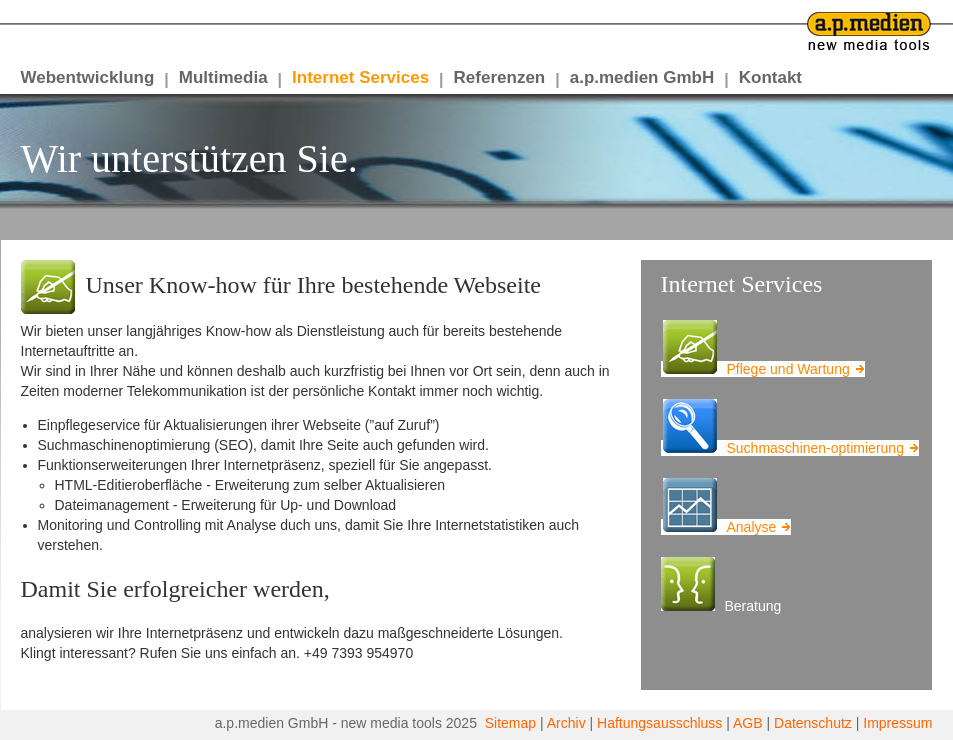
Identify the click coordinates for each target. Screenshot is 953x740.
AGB (748, 723)
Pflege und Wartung (756, 369)
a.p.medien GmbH (642, 77)
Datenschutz (813, 723)
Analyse (720, 527)
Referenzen (500, 77)
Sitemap (510, 723)
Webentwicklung (88, 77)
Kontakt (770, 77)
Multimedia (223, 77)
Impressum (897, 723)
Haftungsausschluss (659, 723)
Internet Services (360, 77)
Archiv (566, 723)
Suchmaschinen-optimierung (783, 448)
